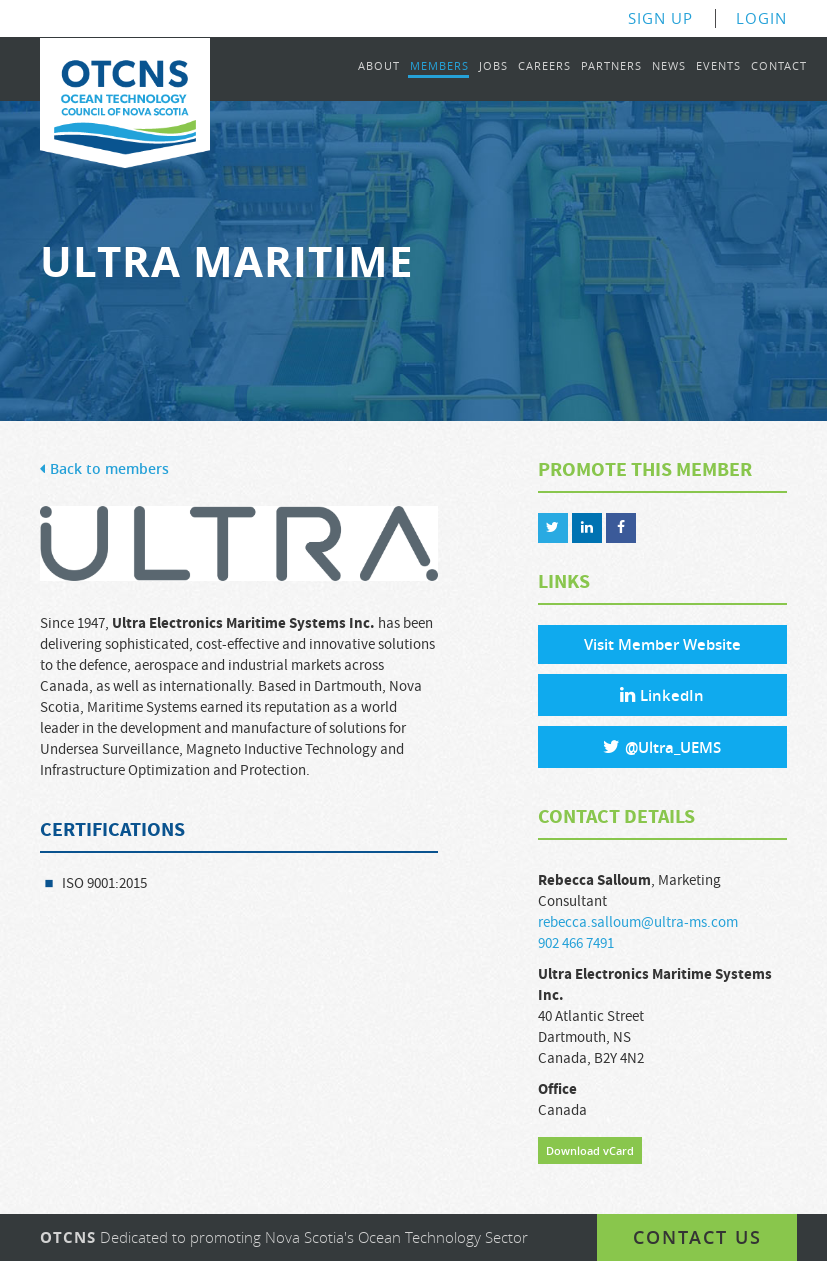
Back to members (104, 469)
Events (718, 66)
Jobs (493, 66)
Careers (544, 66)
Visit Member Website (662, 644)
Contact (779, 66)
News (669, 66)
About (379, 66)
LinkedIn (662, 695)
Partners (611, 66)
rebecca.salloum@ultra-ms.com (638, 922)
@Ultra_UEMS (662, 747)
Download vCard (590, 1150)
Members (439, 66)
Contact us (697, 1237)
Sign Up (660, 18)
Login (761, 18)
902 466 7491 (576, 943)
